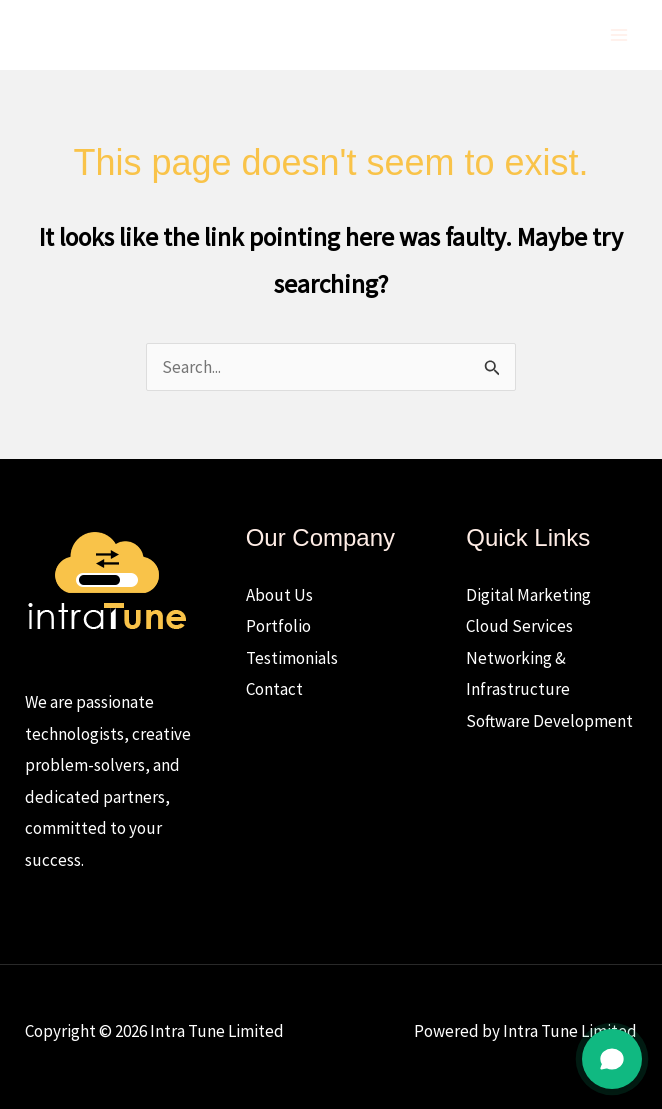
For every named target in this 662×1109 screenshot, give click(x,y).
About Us (279, 595)
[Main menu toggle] (620, 35)
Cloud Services (519, 626)
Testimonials (292, 658)
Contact (274, 689)
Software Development (549, 721)
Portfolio (278, 626)
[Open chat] (612, 1059)
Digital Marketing (528, 595)
